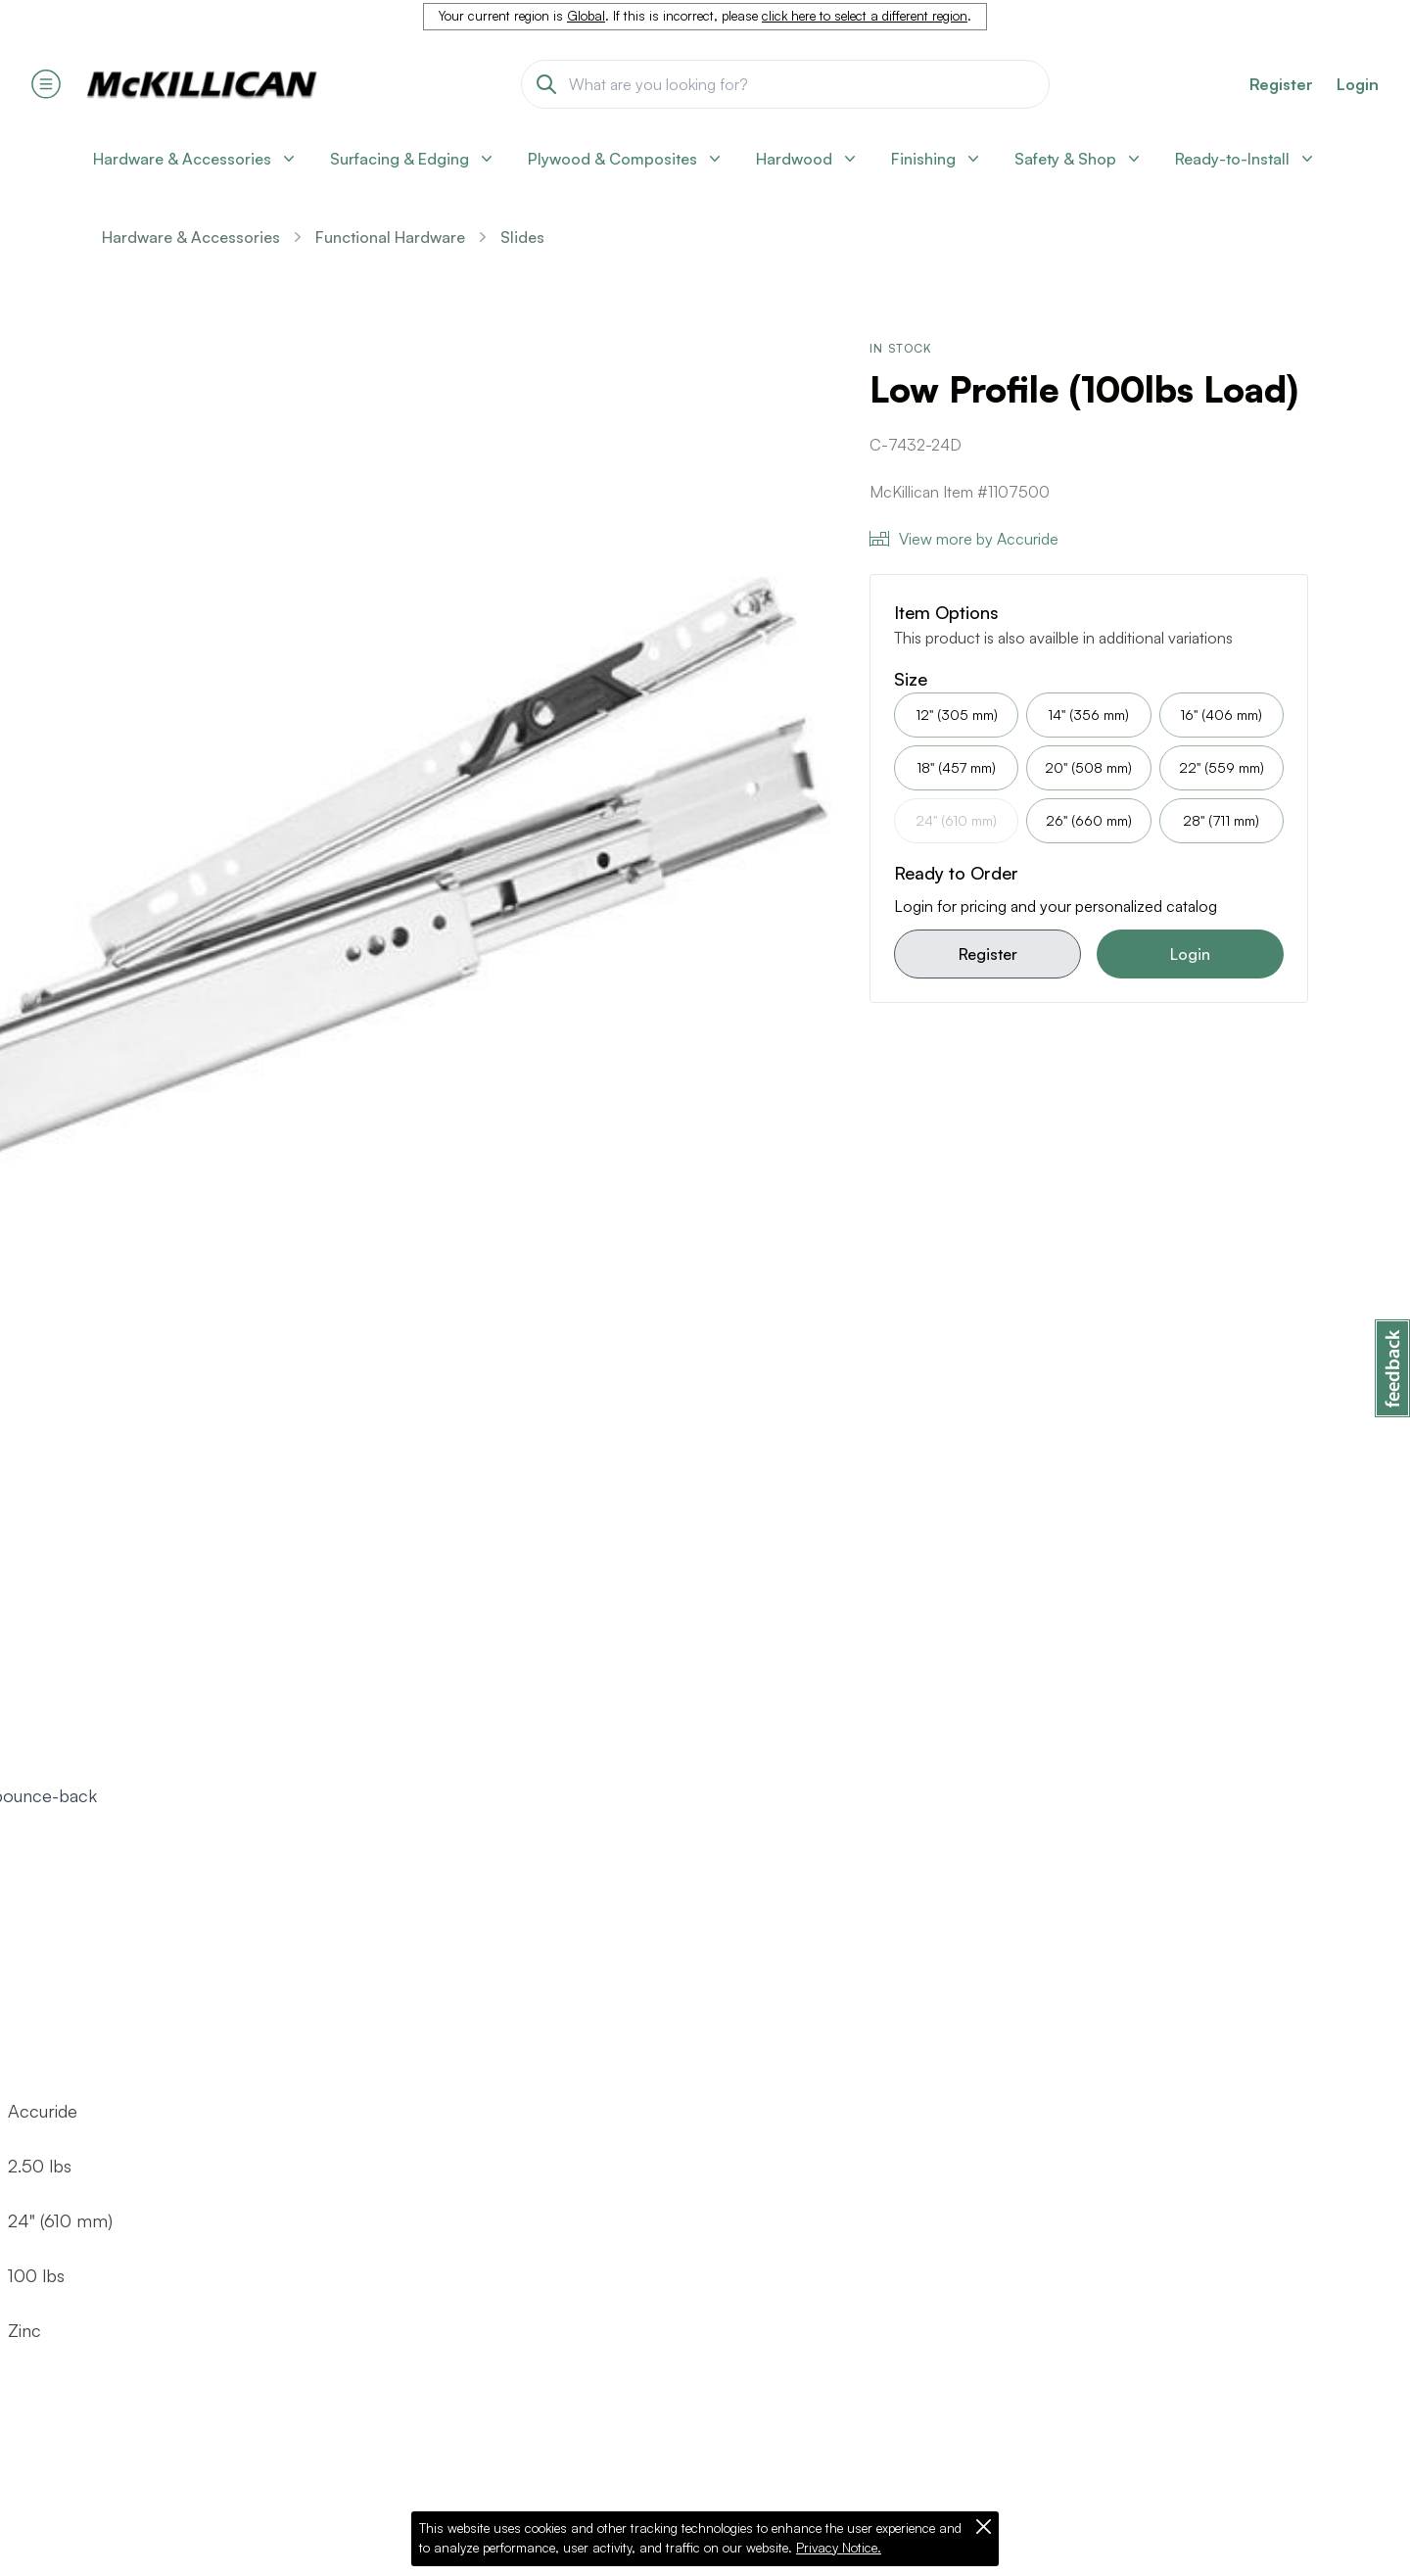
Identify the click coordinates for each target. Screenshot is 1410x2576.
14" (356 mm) (1088, 714)
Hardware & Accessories (191, 237)
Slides (522, 237)
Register (988, 954)
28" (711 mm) (1221, 820)
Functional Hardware (390, 237)
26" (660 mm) (1089, 820)
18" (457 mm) (956, 767)
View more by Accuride (964, 539)
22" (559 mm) (1221, 767)
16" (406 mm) (1221, 714)
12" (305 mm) (957, 714)
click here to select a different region (864, 16)
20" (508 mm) (1088, 767)
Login (1358, 84)
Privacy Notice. (838, 2547)
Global (586, 16)
